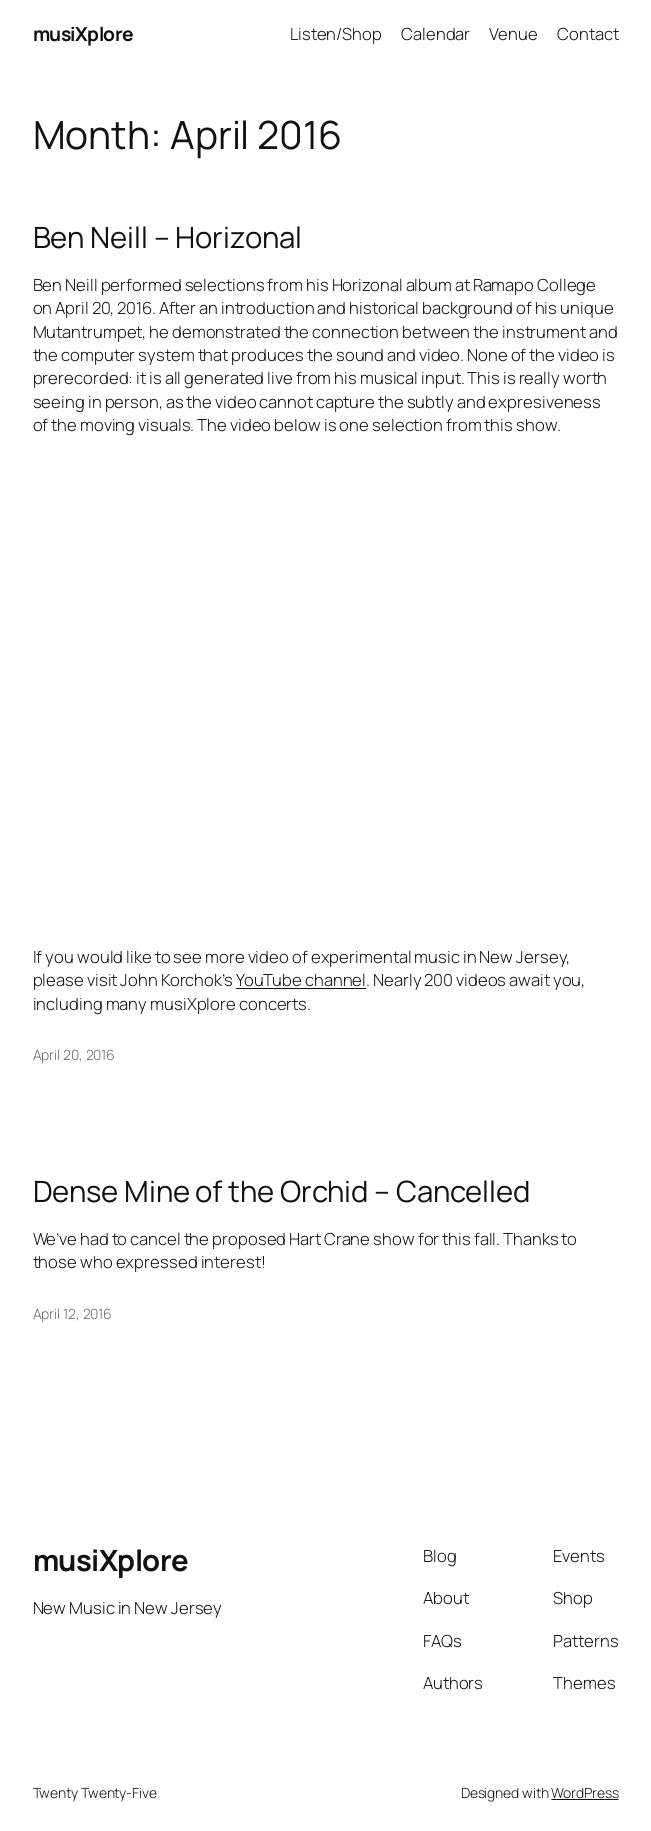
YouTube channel (301, 979)
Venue (513, 33)
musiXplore (83, 33)
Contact (587, 33)
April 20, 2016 (74, 1054)
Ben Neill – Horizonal (167, 237)
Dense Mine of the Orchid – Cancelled (281, 1191)
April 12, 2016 (73, 1313)
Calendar (435, 33)
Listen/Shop (336, 33)
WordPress (584, 1792)
